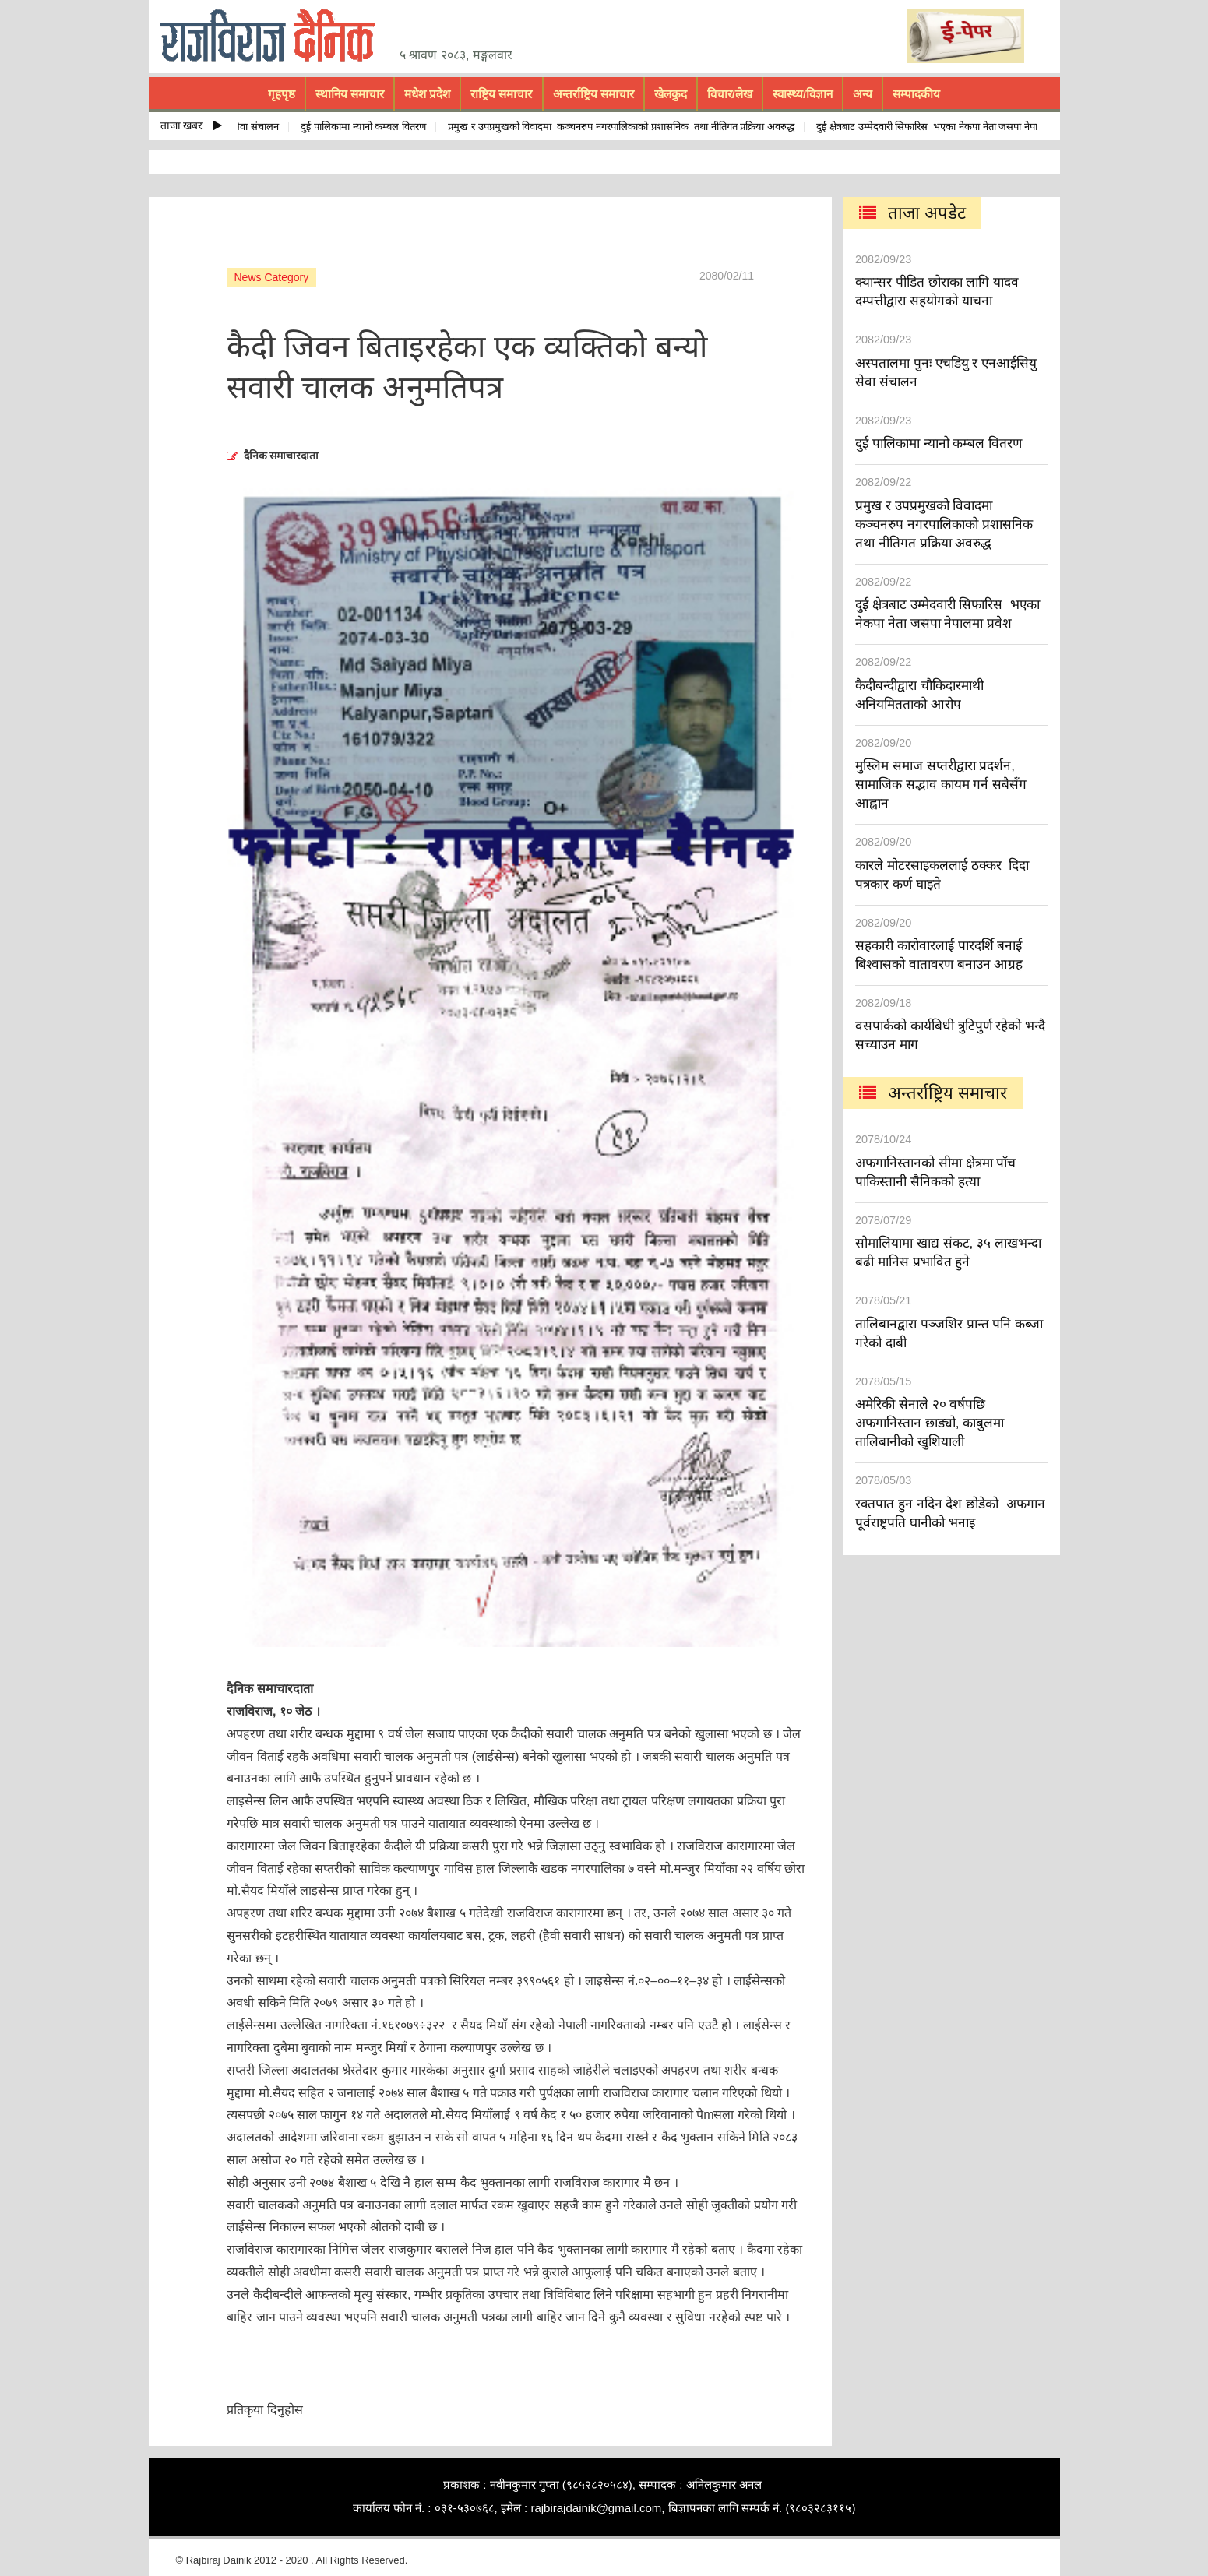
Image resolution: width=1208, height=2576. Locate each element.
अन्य (862, 93)
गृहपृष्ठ (281, 93)
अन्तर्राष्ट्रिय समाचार (593, 93)
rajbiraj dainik (273, 36)
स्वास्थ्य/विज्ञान (803, 93)
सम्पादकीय (916, 93)
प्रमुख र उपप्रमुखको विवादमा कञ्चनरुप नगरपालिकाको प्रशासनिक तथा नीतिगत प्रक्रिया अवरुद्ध (624, 126)
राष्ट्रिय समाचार (501, 93)
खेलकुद (670, 93)
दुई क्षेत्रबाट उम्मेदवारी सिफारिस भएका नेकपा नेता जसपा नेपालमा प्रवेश (947, 126)
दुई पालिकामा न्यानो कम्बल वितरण (366, 126)
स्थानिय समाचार (349, 93)
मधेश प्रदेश (427, 93)
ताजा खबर (191, 125)
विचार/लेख (729, 93)
